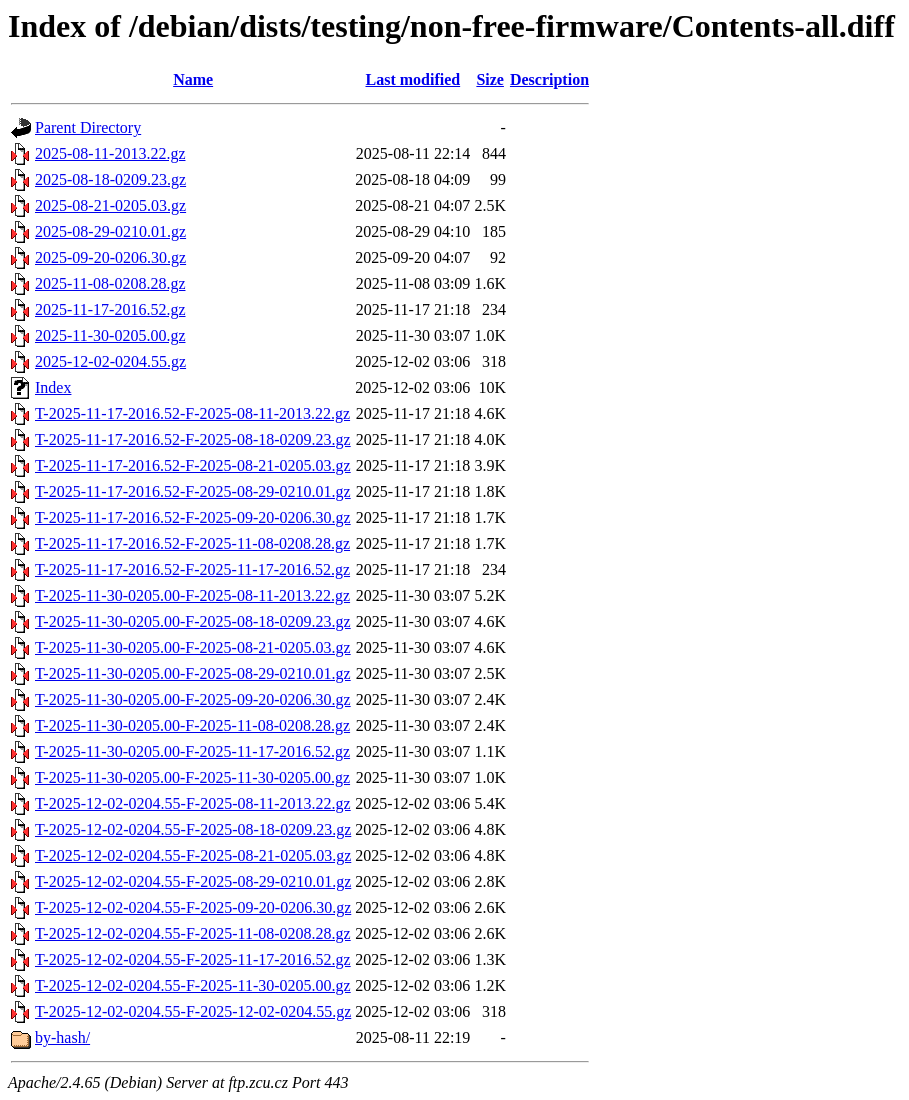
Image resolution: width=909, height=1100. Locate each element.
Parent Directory (88, 127)
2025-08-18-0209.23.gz (110, 179)
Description (549, 79)
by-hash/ (62, 1037)
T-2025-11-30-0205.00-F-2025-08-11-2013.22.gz (192, 595)
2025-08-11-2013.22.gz (110, 153)
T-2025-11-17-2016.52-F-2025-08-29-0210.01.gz (193, 491)
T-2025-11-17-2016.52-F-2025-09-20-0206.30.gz (193, 517)
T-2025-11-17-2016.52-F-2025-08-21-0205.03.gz (193, 465)
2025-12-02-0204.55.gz (110, 361)
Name (193, 79)
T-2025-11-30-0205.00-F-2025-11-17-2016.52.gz (192, 751)
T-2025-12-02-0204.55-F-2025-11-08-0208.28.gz (193, 933)
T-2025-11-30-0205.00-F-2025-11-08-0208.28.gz (192, 725)
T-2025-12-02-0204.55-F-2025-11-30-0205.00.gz (193, 985)
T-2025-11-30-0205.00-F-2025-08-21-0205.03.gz (193, 647)
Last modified (412, 79)
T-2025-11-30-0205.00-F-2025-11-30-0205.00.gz (192, 777)
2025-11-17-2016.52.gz (110, 309)
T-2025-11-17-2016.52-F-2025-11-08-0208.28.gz (192, 543)
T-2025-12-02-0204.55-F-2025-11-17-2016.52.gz (193, 959)
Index (53, 387)
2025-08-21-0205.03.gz (110, 205)
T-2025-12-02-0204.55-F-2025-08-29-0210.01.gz (193, 881)
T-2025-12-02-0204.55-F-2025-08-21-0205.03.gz (193, 855)
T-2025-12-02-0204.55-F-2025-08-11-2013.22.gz (193, 803)
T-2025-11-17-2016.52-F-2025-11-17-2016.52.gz (192, 569)
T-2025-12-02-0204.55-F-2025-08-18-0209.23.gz (193, 829)
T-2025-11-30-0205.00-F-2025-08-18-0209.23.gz (193, 621)
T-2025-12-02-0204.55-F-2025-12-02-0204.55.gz (193, 1011)
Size (490, 79)
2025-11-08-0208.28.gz (110, 283)
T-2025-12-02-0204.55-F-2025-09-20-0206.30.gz (193, 907)
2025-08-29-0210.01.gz (110, 231)
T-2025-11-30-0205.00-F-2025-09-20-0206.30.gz (193, 699)
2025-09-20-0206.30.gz (110, 257)
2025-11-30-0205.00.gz (110, 335)
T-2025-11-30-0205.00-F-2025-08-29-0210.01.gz (193, 673)
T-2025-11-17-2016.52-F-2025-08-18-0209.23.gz (193, 439)
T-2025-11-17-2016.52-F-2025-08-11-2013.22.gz (192, 413)
